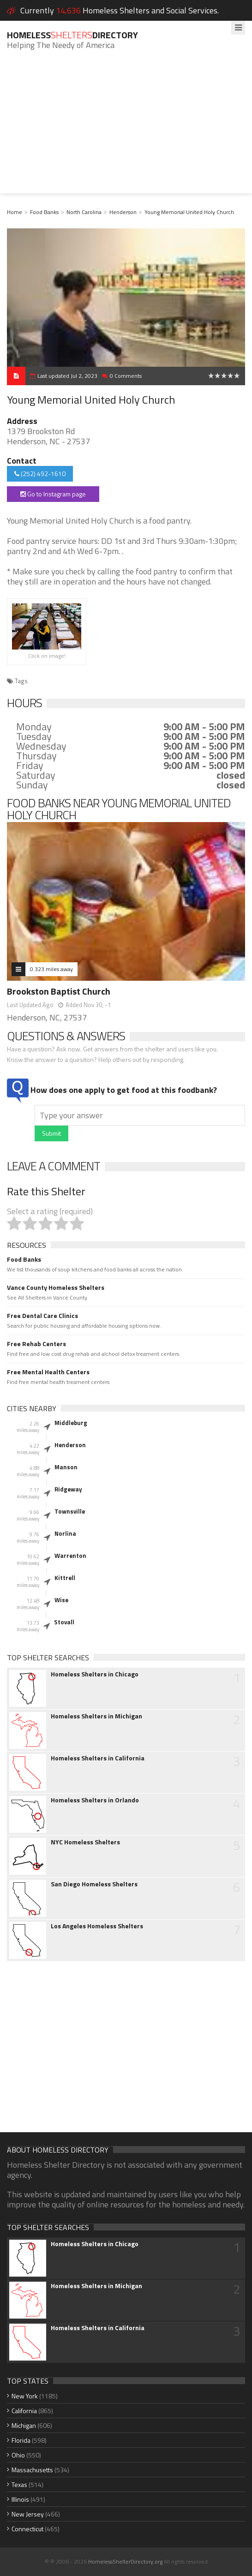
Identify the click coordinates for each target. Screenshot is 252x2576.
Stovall (64, 1622)
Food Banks (44, 212)
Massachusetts (32, 2470)
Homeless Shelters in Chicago (94, 1674)
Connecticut (27, 2529)
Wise (61, 1600)
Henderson (123, 212)
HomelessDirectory (72, 35)
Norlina (65, 1533)
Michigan (24, 2425)
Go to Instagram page (53, 494)
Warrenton (70, 1555)
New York (25, 2396)
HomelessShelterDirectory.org (125, 2561)
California (24, 2410)
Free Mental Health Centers (48, 1372)
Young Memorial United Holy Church (189, 212)
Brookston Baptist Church (58, 991)
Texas (19, 2484)
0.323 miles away (51, 969)
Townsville (69, 1511)
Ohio (18, 2455)
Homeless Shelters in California (97, 1758)
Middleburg (70, 1423)
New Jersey (28, 2514)
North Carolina (84, 212)
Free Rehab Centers (36, 1344)
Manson (66, 1467)
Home (14, 212)
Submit (51, 1133)
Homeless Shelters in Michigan (96, 1716)
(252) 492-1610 (40, 473)
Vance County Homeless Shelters (55, 1287)
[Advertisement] (126, 128)
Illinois (20, 2499)
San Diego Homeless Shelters (94, 1884)
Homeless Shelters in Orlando (95, 1800)
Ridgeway (68, 1489)
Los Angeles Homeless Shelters (97, 1926)
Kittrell (64, 1578)
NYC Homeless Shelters (85, 1842)
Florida (21, 2440)
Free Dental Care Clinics (42, 1316)
